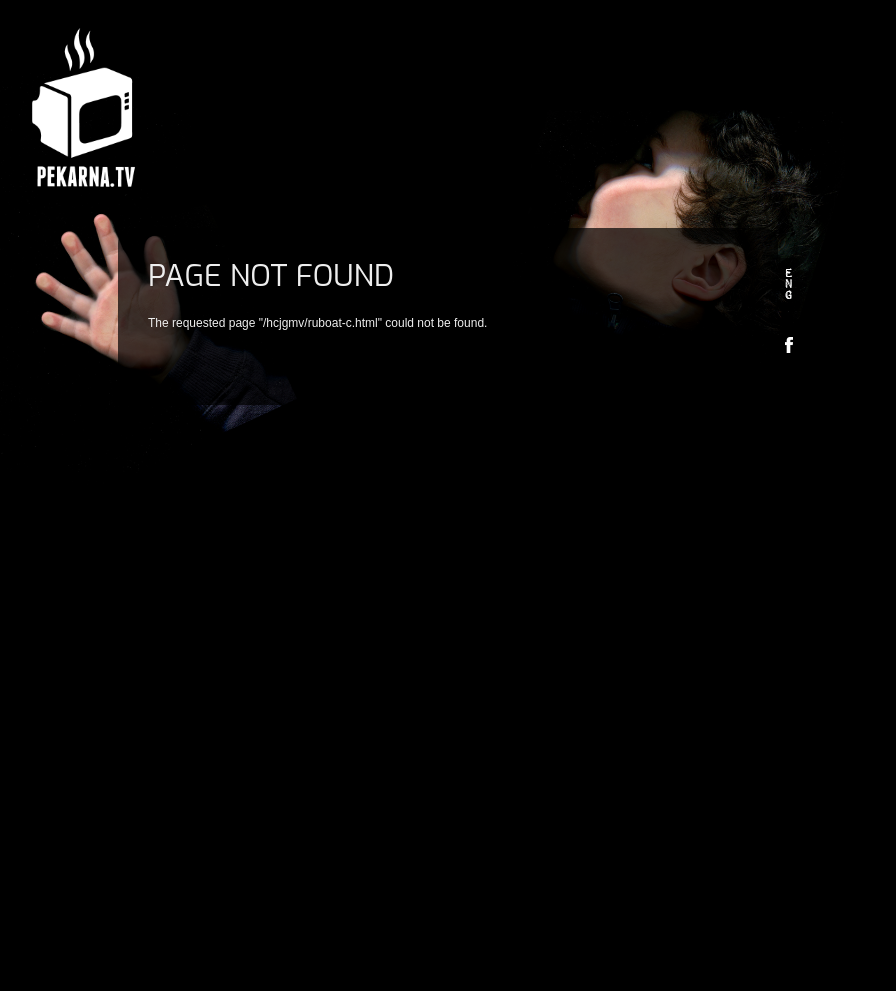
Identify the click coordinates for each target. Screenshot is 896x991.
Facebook (789, 344)
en (789, 284)
